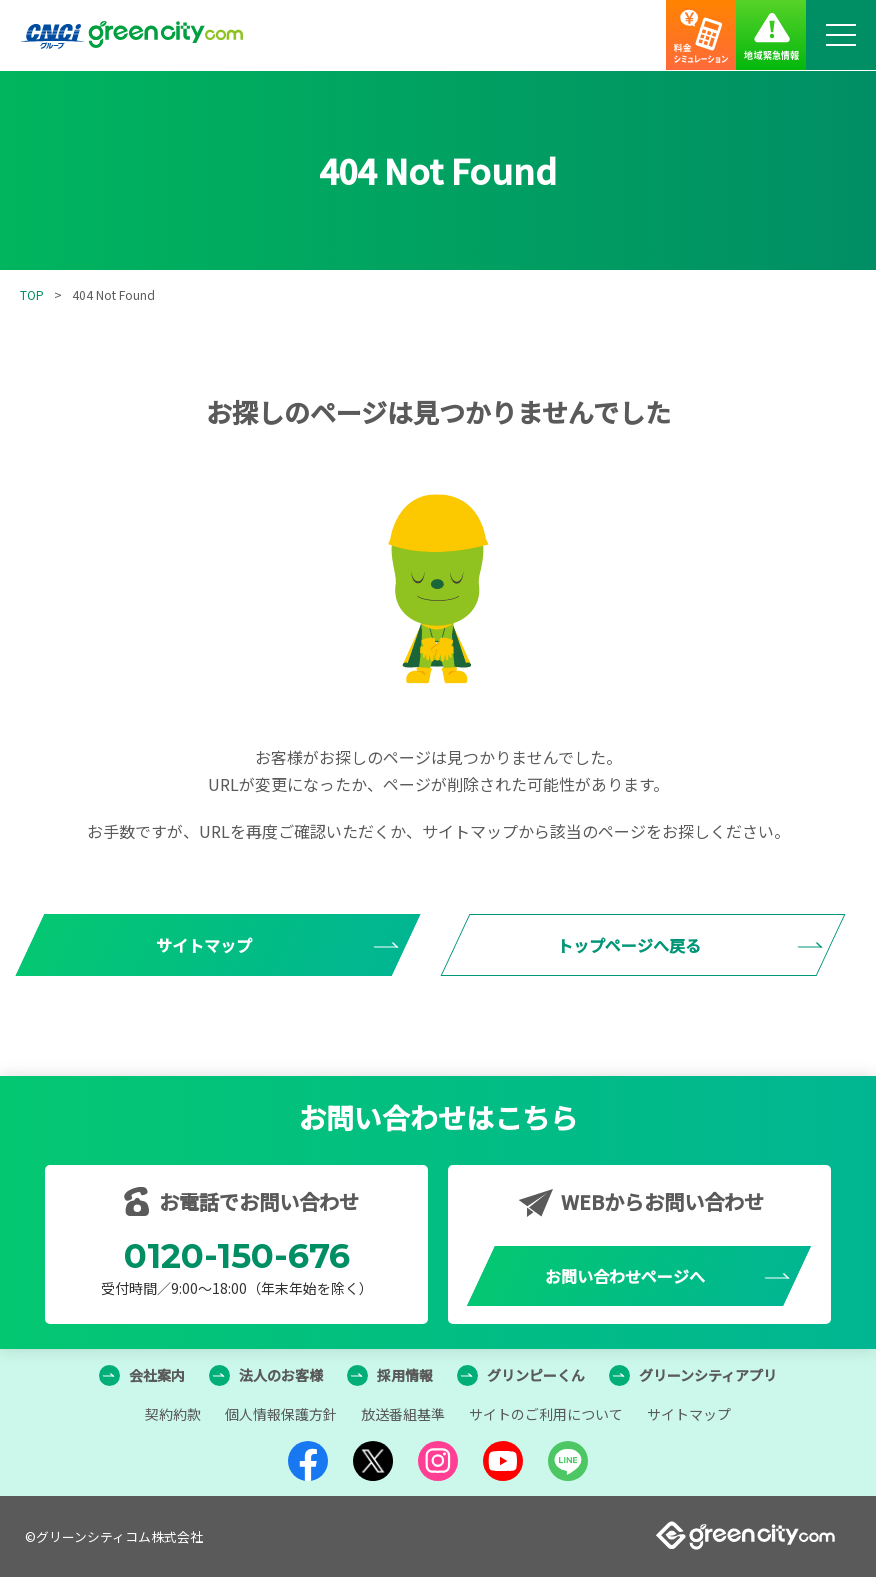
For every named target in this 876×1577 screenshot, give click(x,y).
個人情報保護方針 (281, 1414)
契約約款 (173, 1414)
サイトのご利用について (546, 1414)
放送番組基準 (403, 1414)
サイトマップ (689, 1414)
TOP (32, 294)
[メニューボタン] (841, 35)
